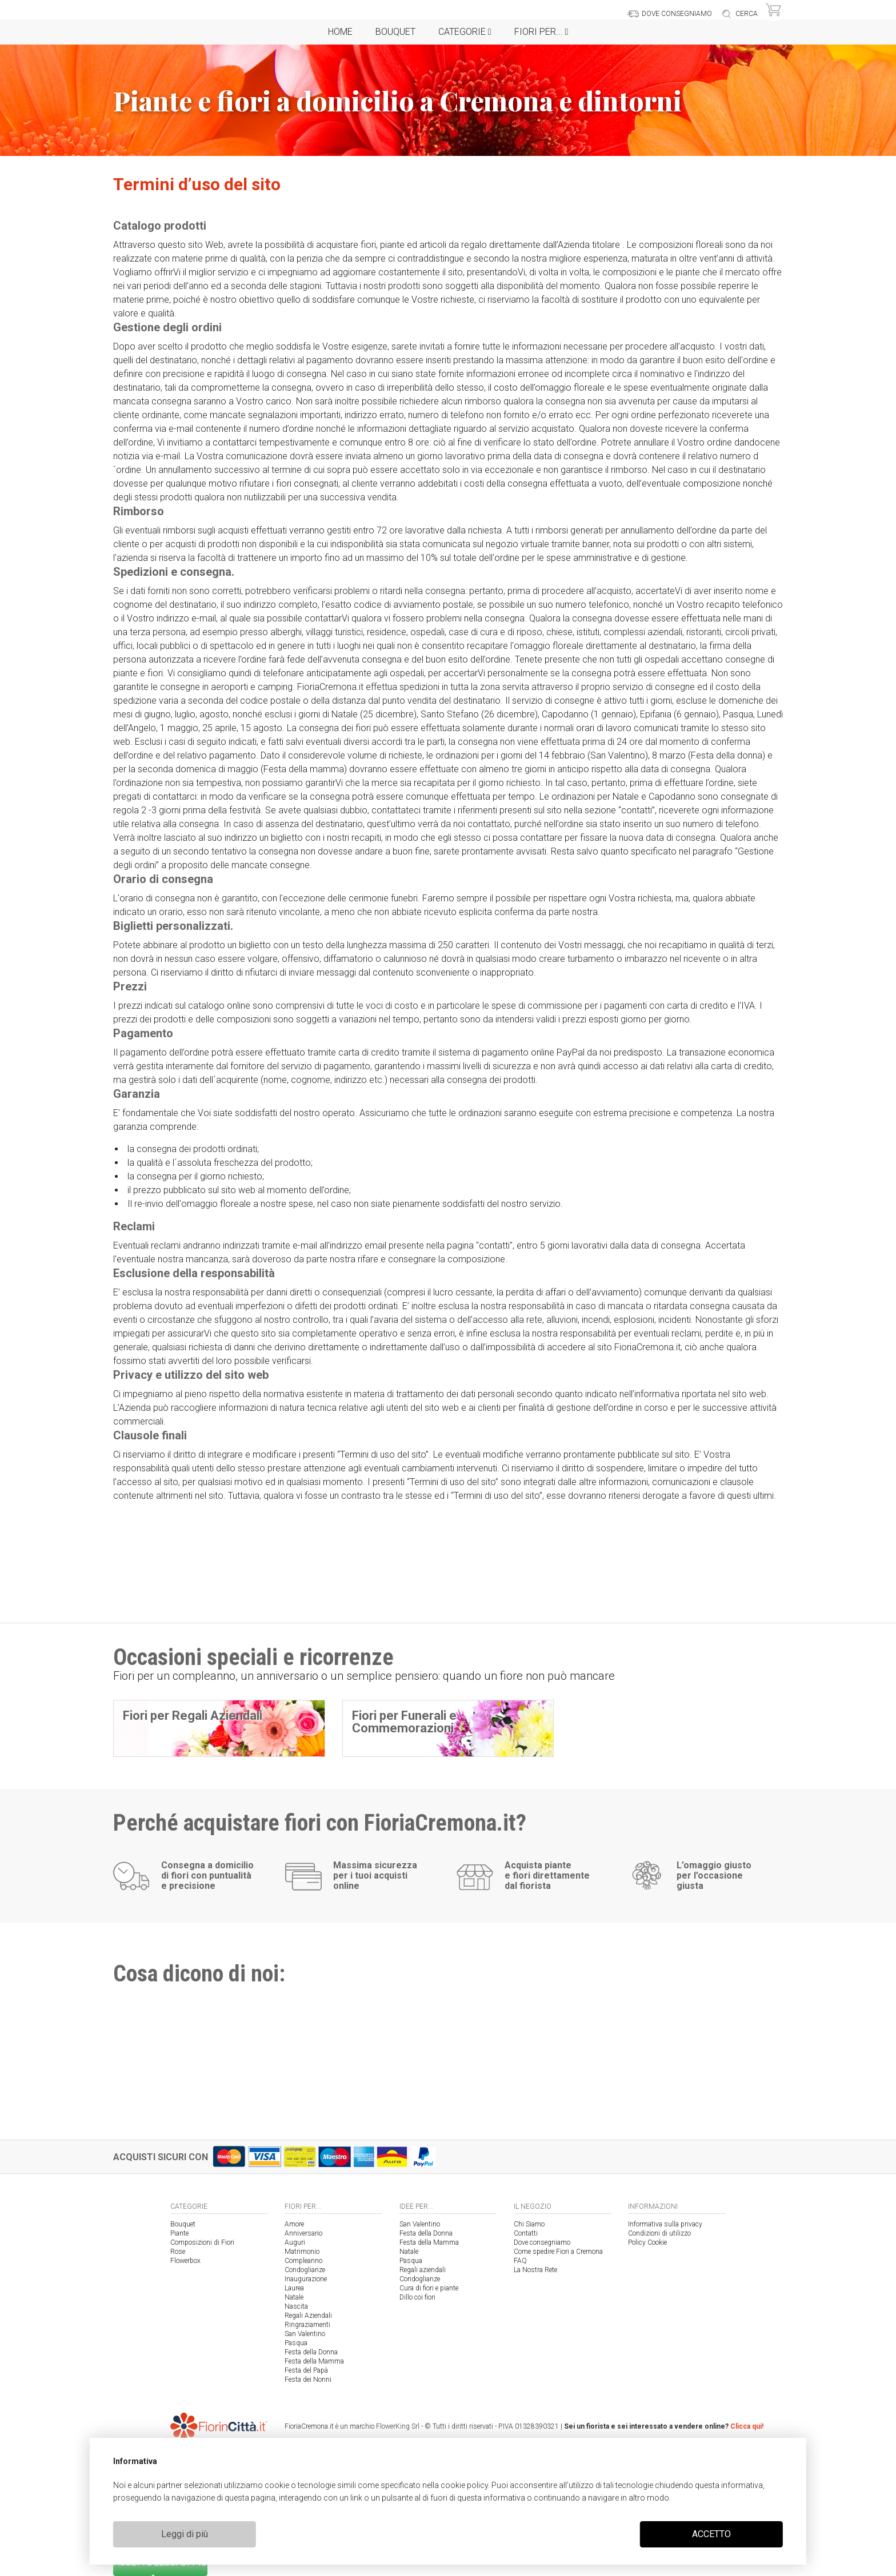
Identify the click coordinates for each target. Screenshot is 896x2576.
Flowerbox (185, 2261)
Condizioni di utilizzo (659, 2233)
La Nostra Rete (535, 2270)
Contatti (526, 2233)
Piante (179, 2233)
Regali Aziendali (308, 2316)
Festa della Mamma (314, 2361)
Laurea (294, 2288)
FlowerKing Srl (397, 2426)
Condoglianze (305, 2270)
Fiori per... (541, 31)
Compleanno (303, 2261)
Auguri (295, 2242)
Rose (177, 2252)
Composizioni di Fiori (202, 2242)
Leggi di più (184, 2534)
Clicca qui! (746, 2426)
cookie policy (464, 2485)
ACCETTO (711, 2534)
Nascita (296, 2306)
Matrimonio (302, 2252)
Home (340, 31)
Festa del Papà (306, 2370)
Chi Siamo (529, 2224)
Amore (294, 2224)
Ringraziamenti (307, 2325)
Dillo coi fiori (417, 2297)
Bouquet (395, 31)
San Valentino (305, 2334)
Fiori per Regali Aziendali (192, 1715)
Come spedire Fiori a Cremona (558, 2252)
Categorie (464, 31)
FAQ (520, 2261)
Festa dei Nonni (308, 2380)
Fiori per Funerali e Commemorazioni (404, 1721)
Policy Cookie (647, 2242)
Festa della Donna (311, 2352)
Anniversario (303, 2233)
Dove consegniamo (542, 2242)
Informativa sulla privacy (665, 2224)
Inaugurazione (306, 2279)
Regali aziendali (422, 2270)
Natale (294, 2297)
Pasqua (296, 2343)
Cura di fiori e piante (428, 2288)
